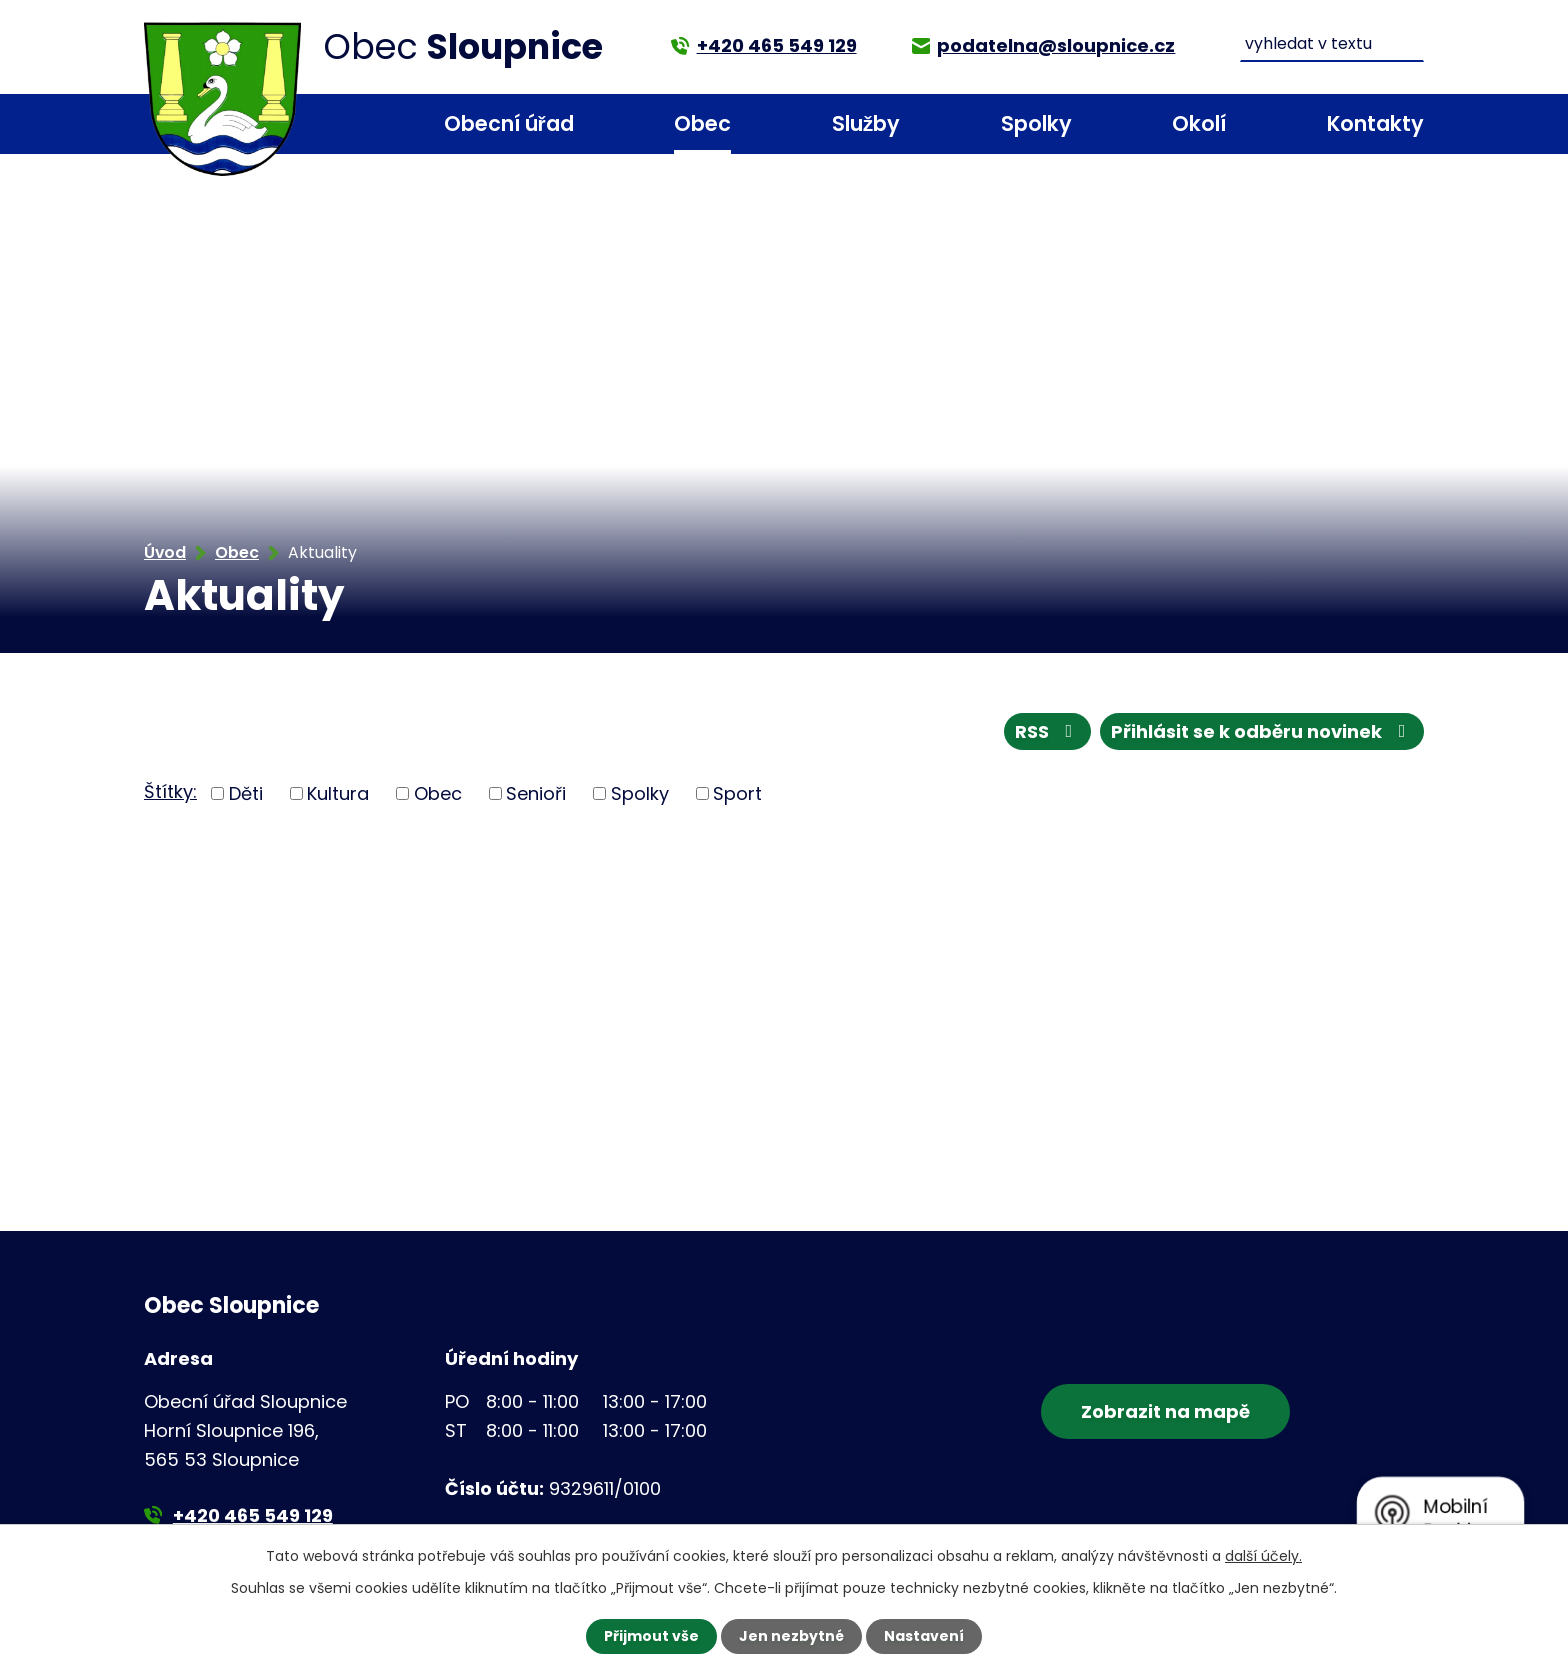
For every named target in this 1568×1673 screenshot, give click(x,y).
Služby (866, 123)
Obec (702, 123)
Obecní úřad (509, 123)
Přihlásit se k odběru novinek (1262, 731)
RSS (1048, 731)
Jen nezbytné (791, 1636)
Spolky (1036, 123)
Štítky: (170, 791)
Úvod (335, 124)
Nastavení (924, 1636)
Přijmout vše (651, 1636)
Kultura (338, 793)
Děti (246, 793)
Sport (737, 793)
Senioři (536, 793)
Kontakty (1375, 123)
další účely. (1263, 1556)
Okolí (1199, 123)
